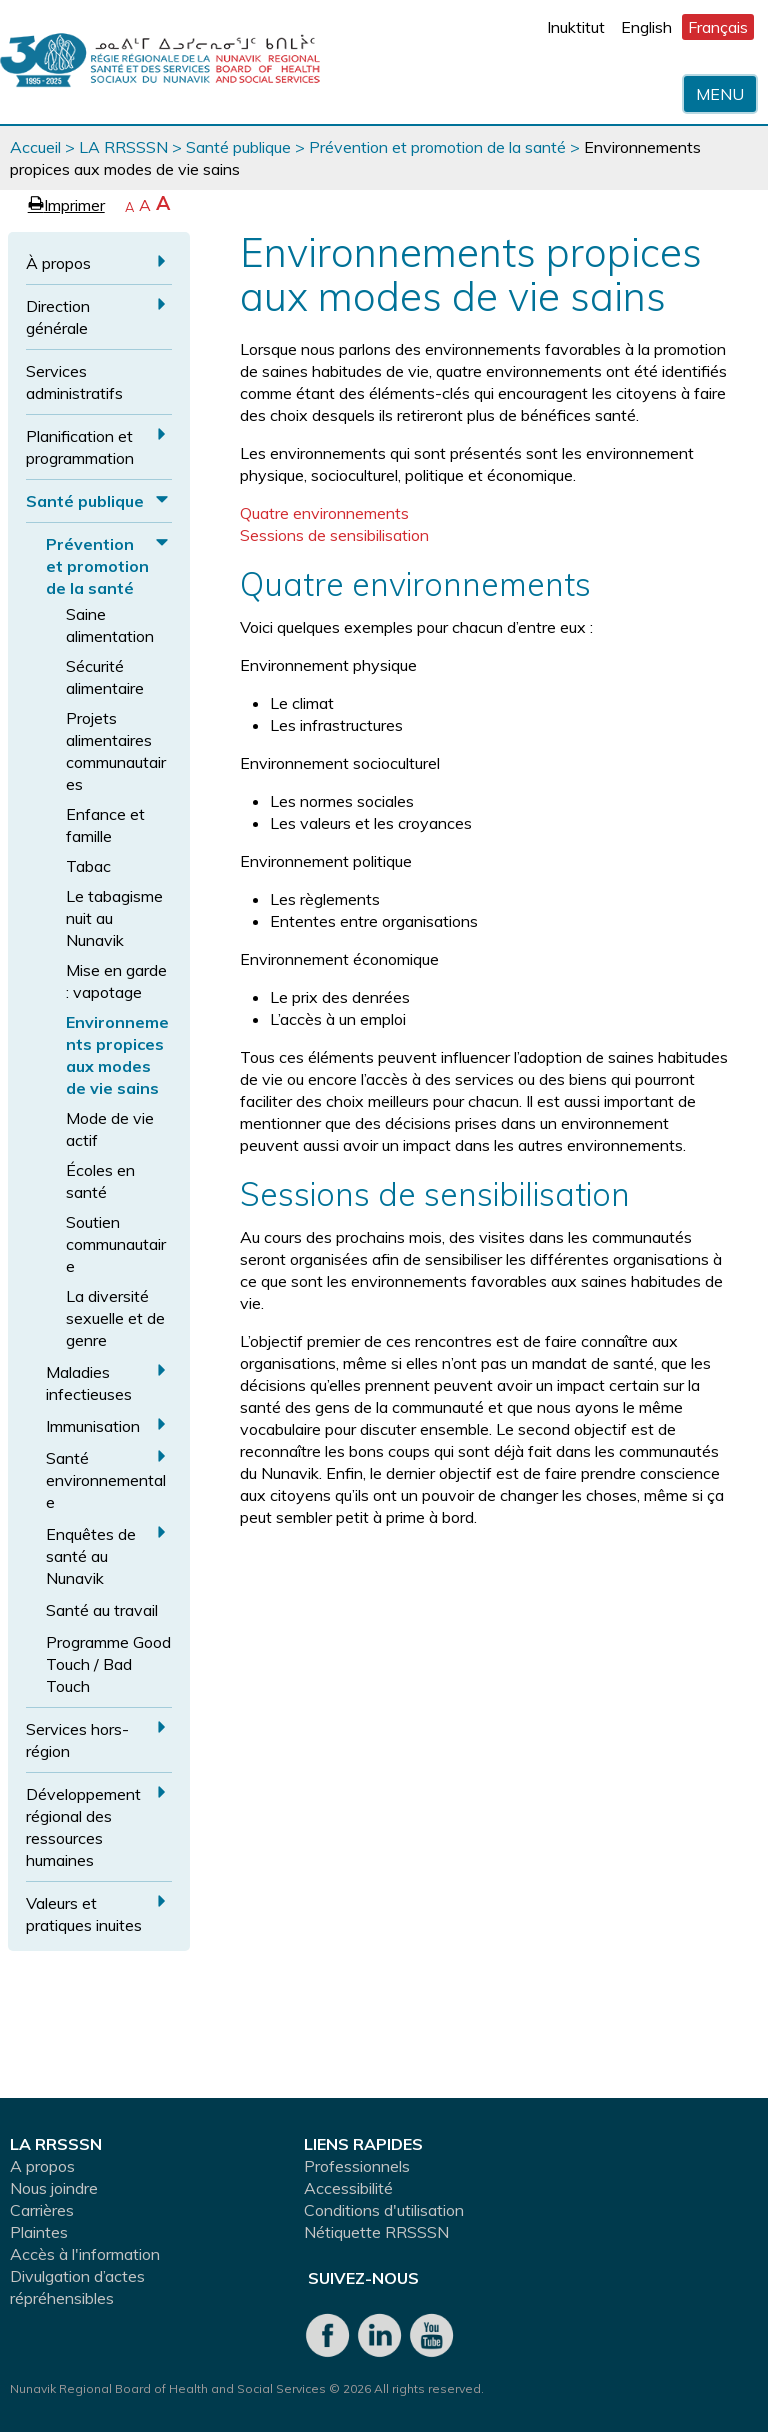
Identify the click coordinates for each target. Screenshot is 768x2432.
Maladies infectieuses (89, 1383)
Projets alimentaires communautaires (116, 751)
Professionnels (357, 2166)
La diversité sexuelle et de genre (115, 1318)
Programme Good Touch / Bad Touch (108, 1664)
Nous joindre (54, 2188)
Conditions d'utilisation (384, 2210)
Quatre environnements (324, 513)
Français (718, 27)
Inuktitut (576, 27)
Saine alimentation (110, 625)
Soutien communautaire (116, 1244)
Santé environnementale (106, 1480)
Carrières (42, 2210)
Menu (720, 94)
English (646, 27)
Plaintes (39, 2232)
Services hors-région (77, 1740)
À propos (58, 263)
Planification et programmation (80, 447)
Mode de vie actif (110, 1129)
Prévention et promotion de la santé (437, 147)
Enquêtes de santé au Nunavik (91, 1556)
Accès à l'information (85, 2254)
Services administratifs (74, 382)
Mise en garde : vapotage (116, 981)
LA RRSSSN (123, 147)
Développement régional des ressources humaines (83, 1827)
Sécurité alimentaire (105, 677)
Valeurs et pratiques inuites (84, 1914)
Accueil (35, 147)
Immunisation (93, 1426)
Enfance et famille (105, 825)
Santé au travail (102, 1610)
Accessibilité (348, 2188)
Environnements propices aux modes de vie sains (117, 1055)
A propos (42, 2166)
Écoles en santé (100, 1181)
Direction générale (58, 317)
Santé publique (238, 147)
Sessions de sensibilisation (334, 535)
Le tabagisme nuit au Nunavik (114, 918)
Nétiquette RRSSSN (376, 2232)
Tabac (88, 866)
